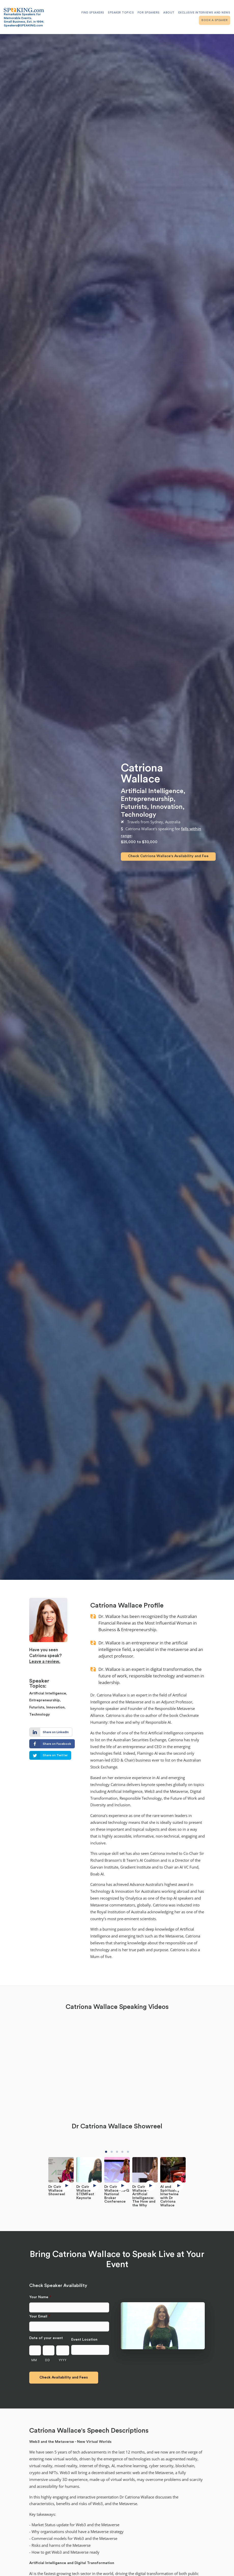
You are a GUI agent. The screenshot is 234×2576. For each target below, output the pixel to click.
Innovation (167, 807)
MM (34, 2360)
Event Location (84, 2339)
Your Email (39, 2316)
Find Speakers (92, 12)
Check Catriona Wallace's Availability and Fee (168, 856)
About (168, 12)
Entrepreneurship (147, 799)
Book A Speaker (214, 20)
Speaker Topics (121, 12)
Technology (138, 814)
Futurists (134, 807)
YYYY (63, 2360)
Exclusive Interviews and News (204, 12)
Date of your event (46, 2338)
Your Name (40, 2297)
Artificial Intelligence (152, 791)
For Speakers (149, 12)
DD (47, 2360)
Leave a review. (44, 1661)
